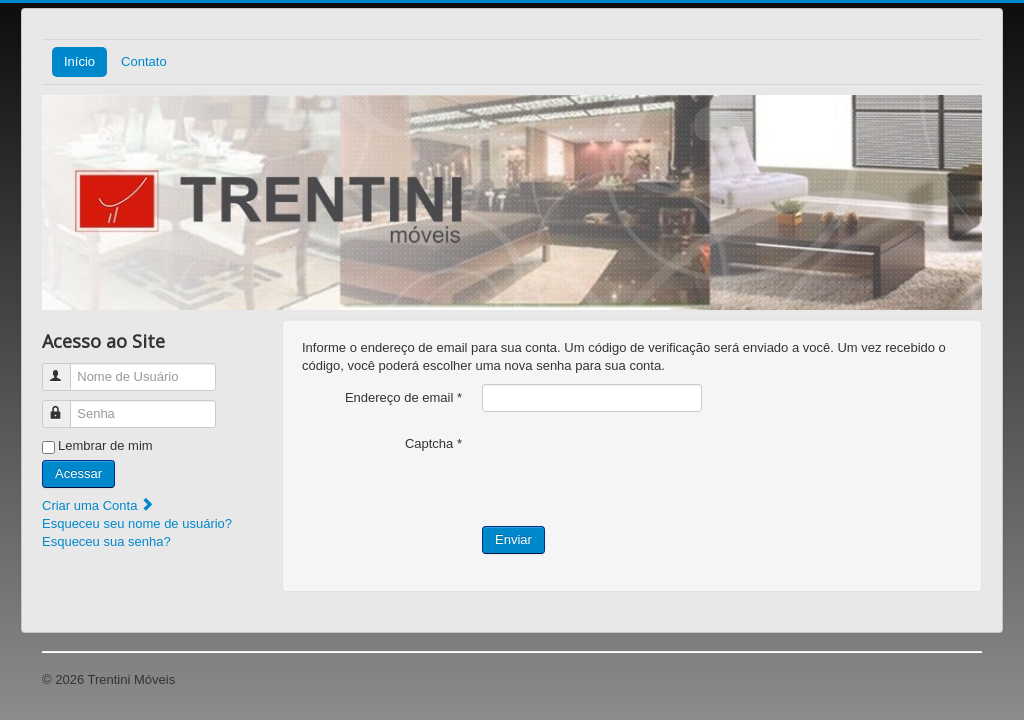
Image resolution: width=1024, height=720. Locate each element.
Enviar (513, 539)
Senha (65, 405)
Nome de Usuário (65, 368)
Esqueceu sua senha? (106, 541)
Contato (144, 61)
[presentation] (634, 469)
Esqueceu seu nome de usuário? (137, 523)
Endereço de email (403, 397)
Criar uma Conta (98, 505)
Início (79, 61)
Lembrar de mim (105, 445)
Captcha (433, 443)
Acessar (78, 473)
